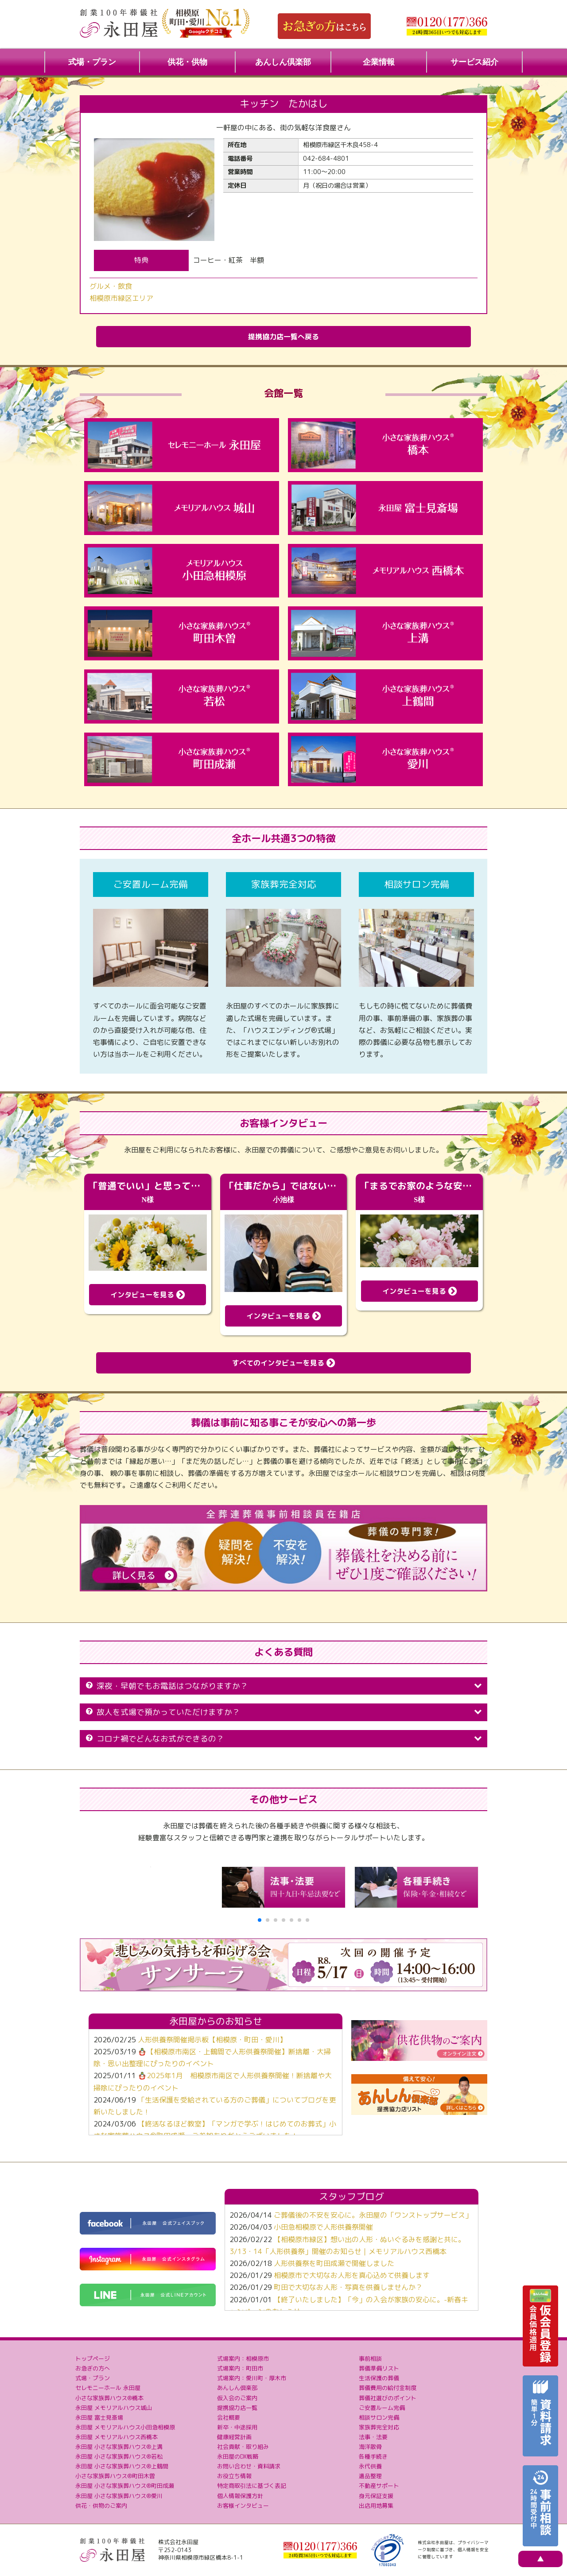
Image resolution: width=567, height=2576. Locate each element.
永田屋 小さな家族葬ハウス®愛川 (119, 2496)
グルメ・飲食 (110, 286)
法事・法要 (373, 2437)
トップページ (92, 2359)
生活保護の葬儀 (379, 2378)
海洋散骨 (370, 2447)
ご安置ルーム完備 (382, 2408)
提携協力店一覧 (237, 2408)
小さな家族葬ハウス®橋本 (109, 2398)
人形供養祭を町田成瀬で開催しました (334, 2263)
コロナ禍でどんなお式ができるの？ (283, 1738)
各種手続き (373, 2456)
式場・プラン (92, 62)
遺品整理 (370, 2476)
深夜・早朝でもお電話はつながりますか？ (283, 1685)
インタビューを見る (147, 1294)
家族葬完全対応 (379, 2427)
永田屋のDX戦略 (237, 2456)
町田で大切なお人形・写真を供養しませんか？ (348, 2287)
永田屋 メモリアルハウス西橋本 (116, 2437)
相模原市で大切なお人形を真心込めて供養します (352, 2275)
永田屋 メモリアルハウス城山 (113, 2408)
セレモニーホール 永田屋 (107, 2388)
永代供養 (370, 2466)
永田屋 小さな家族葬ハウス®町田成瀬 (124, 2486)
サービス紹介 (474, 62)
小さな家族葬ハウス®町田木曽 (115, 2476)
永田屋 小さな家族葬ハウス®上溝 (119, 2447)
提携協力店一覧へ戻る (283, 336)
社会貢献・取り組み (243, 2447)
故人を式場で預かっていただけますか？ (283, 1712)
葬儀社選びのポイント (387, 2398)
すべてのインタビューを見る (283, 1362)
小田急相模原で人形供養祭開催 (323, 2227)
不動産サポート (379, 2486)
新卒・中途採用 (237, 2427)
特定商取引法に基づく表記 (251, 2486)
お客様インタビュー (243, 2506)
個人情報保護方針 (240, 2496)
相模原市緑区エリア (121, 298)
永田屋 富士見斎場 (99, 2417)
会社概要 (228, 2417)
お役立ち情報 (234, 2476)
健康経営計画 (234, 2437)
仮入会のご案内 (237, 2398)
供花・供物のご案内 (101, 2506)
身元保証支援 (376, 2496)
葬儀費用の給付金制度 (387, 2388)
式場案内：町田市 (240, 2368)
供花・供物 (187, 62)
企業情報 (379, 62)
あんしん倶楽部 (283, 62)
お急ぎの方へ (92, 2368)
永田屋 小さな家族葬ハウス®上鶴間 (121, 2466)
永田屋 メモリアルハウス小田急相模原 (125, 2427)
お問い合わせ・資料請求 (248, 2466)
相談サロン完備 (379, 2417)
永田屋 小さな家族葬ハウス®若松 (119, 2456)
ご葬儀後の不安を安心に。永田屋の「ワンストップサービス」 (373, 2215)
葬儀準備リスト (379, 2368)
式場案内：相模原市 (243, 2359)
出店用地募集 (376, 2506)
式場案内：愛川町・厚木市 (251, 2378)
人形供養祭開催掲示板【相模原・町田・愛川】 (212, 2040)
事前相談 (370, 2359)
